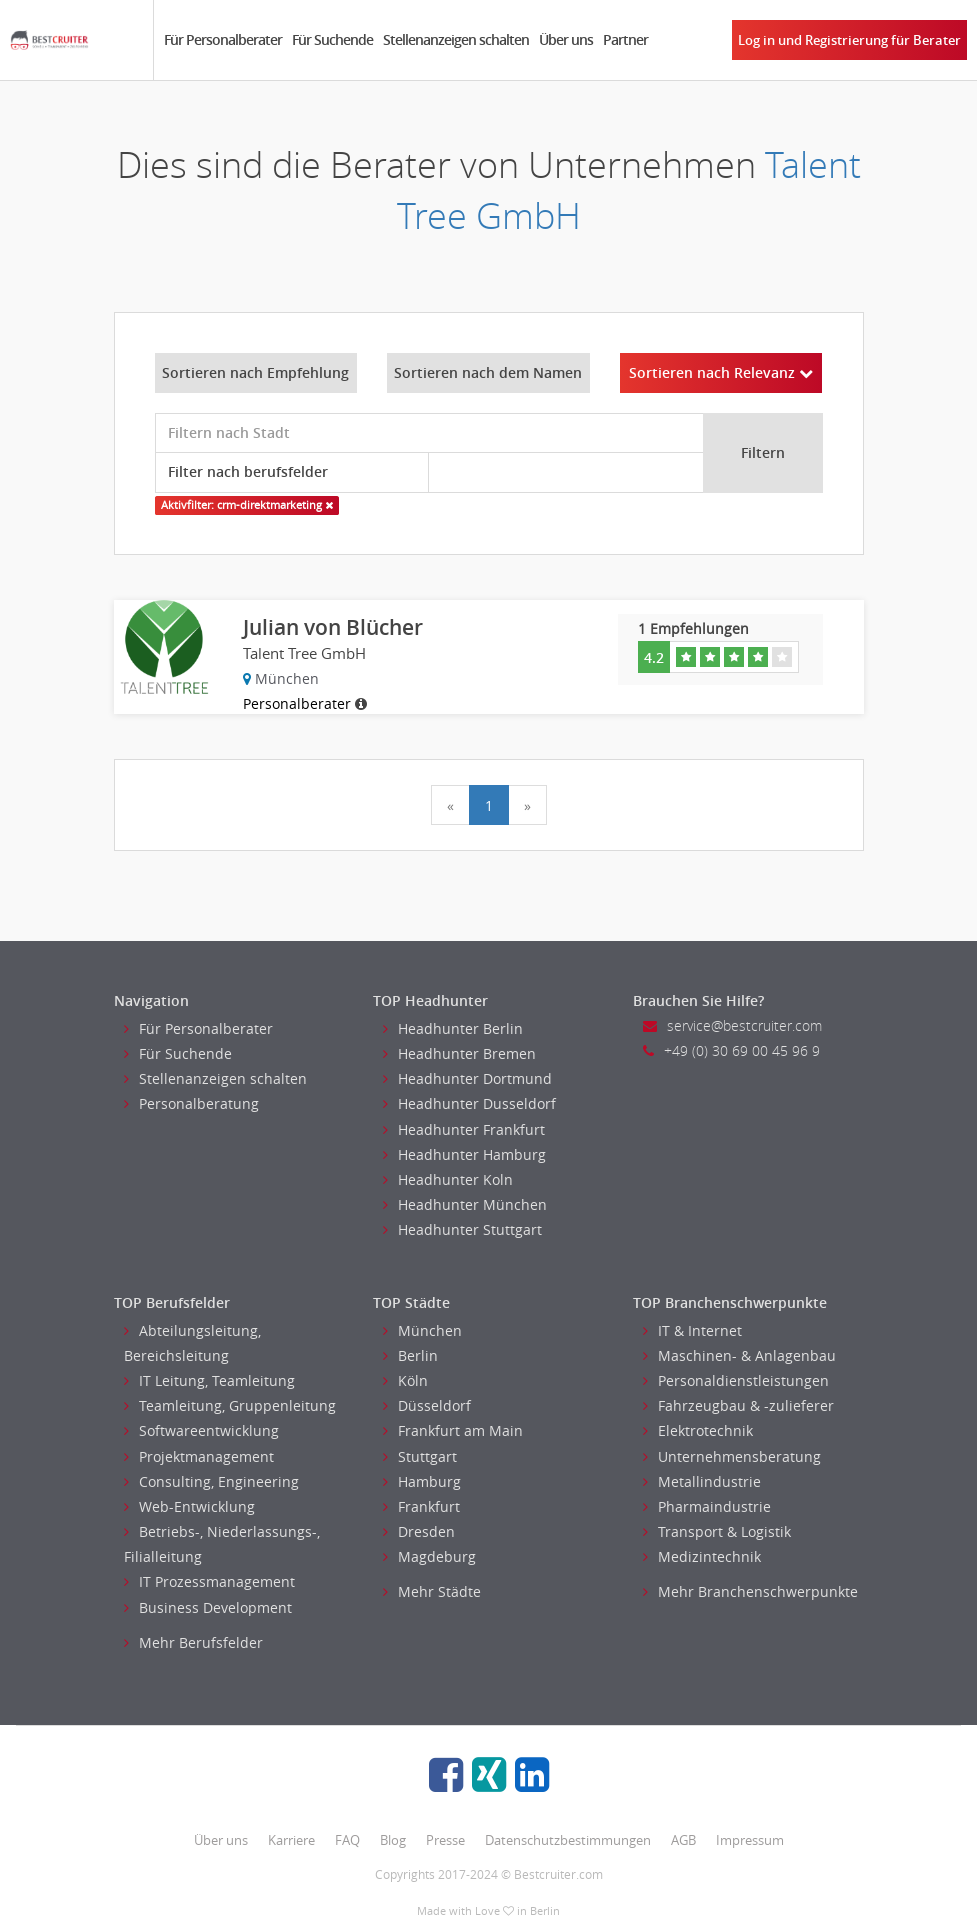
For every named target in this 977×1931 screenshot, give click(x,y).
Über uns (566, 39)
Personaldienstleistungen (736, 1380)
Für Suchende (332, 39)
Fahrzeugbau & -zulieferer (738, 1405)
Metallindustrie (702, 1481)
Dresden (419, 1531)
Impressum (750, 1840)
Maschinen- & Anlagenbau (739, 1355)
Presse (445, 1840)
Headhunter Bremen (459, 1053)
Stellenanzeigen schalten (456, 39)
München (422, 1330)
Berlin (410, 1355)
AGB (683, 1840)
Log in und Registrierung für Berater (849, 40)
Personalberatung (191, 1103)
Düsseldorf (427, 1405)
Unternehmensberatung (732, 1456)
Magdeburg (429, 1556)
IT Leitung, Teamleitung (209, 1380)
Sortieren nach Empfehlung (255, 372)
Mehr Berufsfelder (193, 1642)
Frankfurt (421, 1506)
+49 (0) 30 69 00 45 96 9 (731, 1050)
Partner (625, 39)
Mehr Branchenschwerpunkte (750, 1591)
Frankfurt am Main (453, 1430)
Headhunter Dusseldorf (469, 1103)
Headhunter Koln (448, 1179)
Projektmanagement (199, 1456)
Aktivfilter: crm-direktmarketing (247, 505)
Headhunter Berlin (453, 1028)
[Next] (527, 805)
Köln (405, 1380)
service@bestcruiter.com (732, 1025)
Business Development (208, 1607)
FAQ (347, 1840)
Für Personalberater (223, 39)
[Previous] (450, 805)
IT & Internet (692, 1330)
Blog (393, 1840)
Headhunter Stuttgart (462, 1229)
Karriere (291, 1840)
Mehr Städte (432, 1591)
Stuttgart (420, 1456)
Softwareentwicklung (201, 1430)
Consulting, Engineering (211, 1481)
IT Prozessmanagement (209, 1581)
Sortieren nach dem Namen (488, 372)
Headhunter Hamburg (464, 1154)
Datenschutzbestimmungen (568, 1840)
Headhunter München (465, 1204)
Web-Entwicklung (189, 1506)
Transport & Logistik (717, 1531)
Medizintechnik (702, 1556)
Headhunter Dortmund (467, 1078)
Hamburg (422, 1481)
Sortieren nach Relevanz (721, 372)
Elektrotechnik (698, 1430)
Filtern (763, 452)
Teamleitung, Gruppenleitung (230, 1405)
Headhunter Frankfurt (464, 1129)
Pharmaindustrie (707, 1506)
